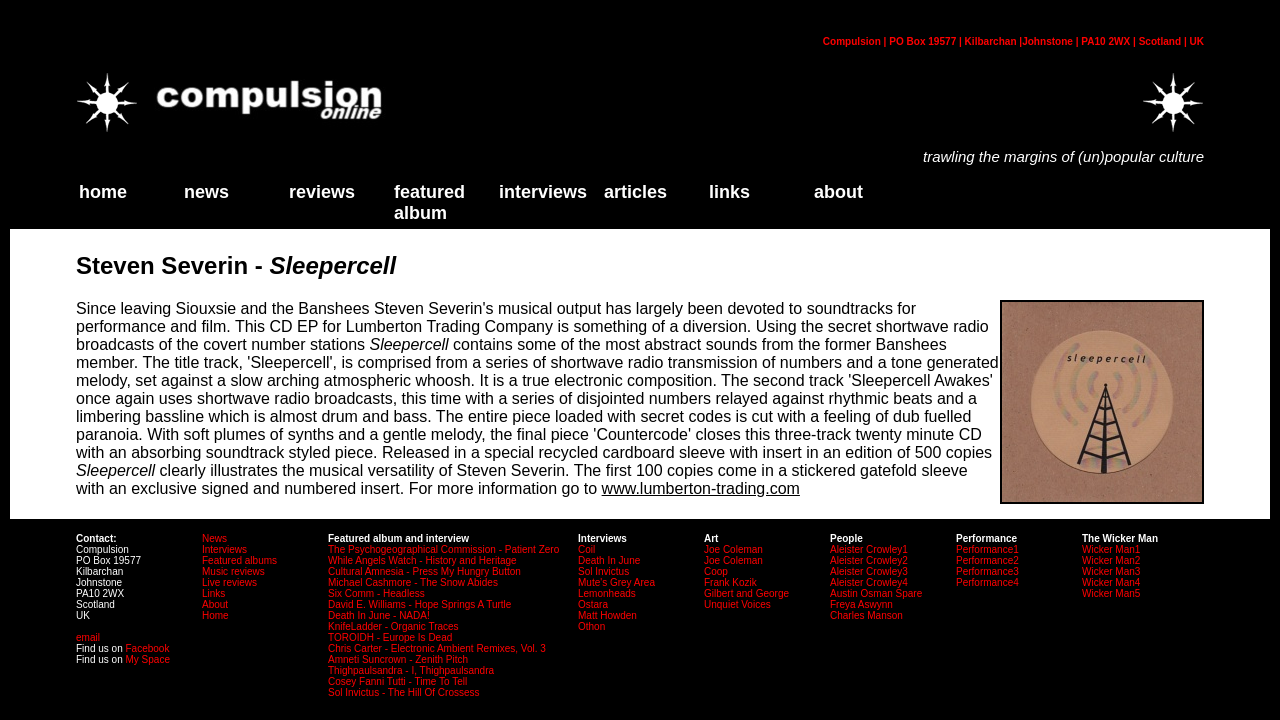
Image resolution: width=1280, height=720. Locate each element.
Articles (635, 192)
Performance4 (987, 582)
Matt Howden (607, 615)
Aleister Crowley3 (869, 571)
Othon (591, 626)
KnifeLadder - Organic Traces (393, 626)
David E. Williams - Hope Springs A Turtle (419, 604)
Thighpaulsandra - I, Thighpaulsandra (411, 670)
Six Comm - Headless (376, 593)
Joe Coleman (733, 549)
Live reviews (229, 582)
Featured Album (429, 202)
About (215, 604)
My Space (147, 659)
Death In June (609, 560)
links (729, 192)
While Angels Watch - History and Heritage (422, 560)
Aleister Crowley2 (869, 560)
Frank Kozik (730, 582)
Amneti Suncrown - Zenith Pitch (398, 659)
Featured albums (239, 560)
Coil (586, 549)
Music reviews (233, 571)
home (103, 192)
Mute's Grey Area (616, 582)
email (88, 637)
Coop (716, 571)
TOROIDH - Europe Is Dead (390, 637)
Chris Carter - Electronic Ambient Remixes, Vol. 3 (437, 648)
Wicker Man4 (1111, 582)
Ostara (593, 604)
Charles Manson (866, 615)
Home (215, 615)
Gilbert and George (746, 593)
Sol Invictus (603, 571)
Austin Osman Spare (876, 593)
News (206, 192)
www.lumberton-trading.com (701, 488)
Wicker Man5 (1111, 593)
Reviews (322, 192)
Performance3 (987, 571)
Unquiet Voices (737, 604)
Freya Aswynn (861, 604)
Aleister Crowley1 (869, 549)
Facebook (147, 648)
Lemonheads (607, 593)
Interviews (543, 192)
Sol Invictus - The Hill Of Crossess (404, 692)
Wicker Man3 (1111, 571)
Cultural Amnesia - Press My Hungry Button (424, 571)
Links (213, 593)
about (838, 192)
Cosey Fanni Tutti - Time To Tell (397, 681)
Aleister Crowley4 (869, 582)
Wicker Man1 (1111, 549)
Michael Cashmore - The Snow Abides (413, 582)
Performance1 (987, 549)
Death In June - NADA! (379, 615)
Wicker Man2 (1111, 560)
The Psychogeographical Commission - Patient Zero (443, 549)
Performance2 (987, 560)
